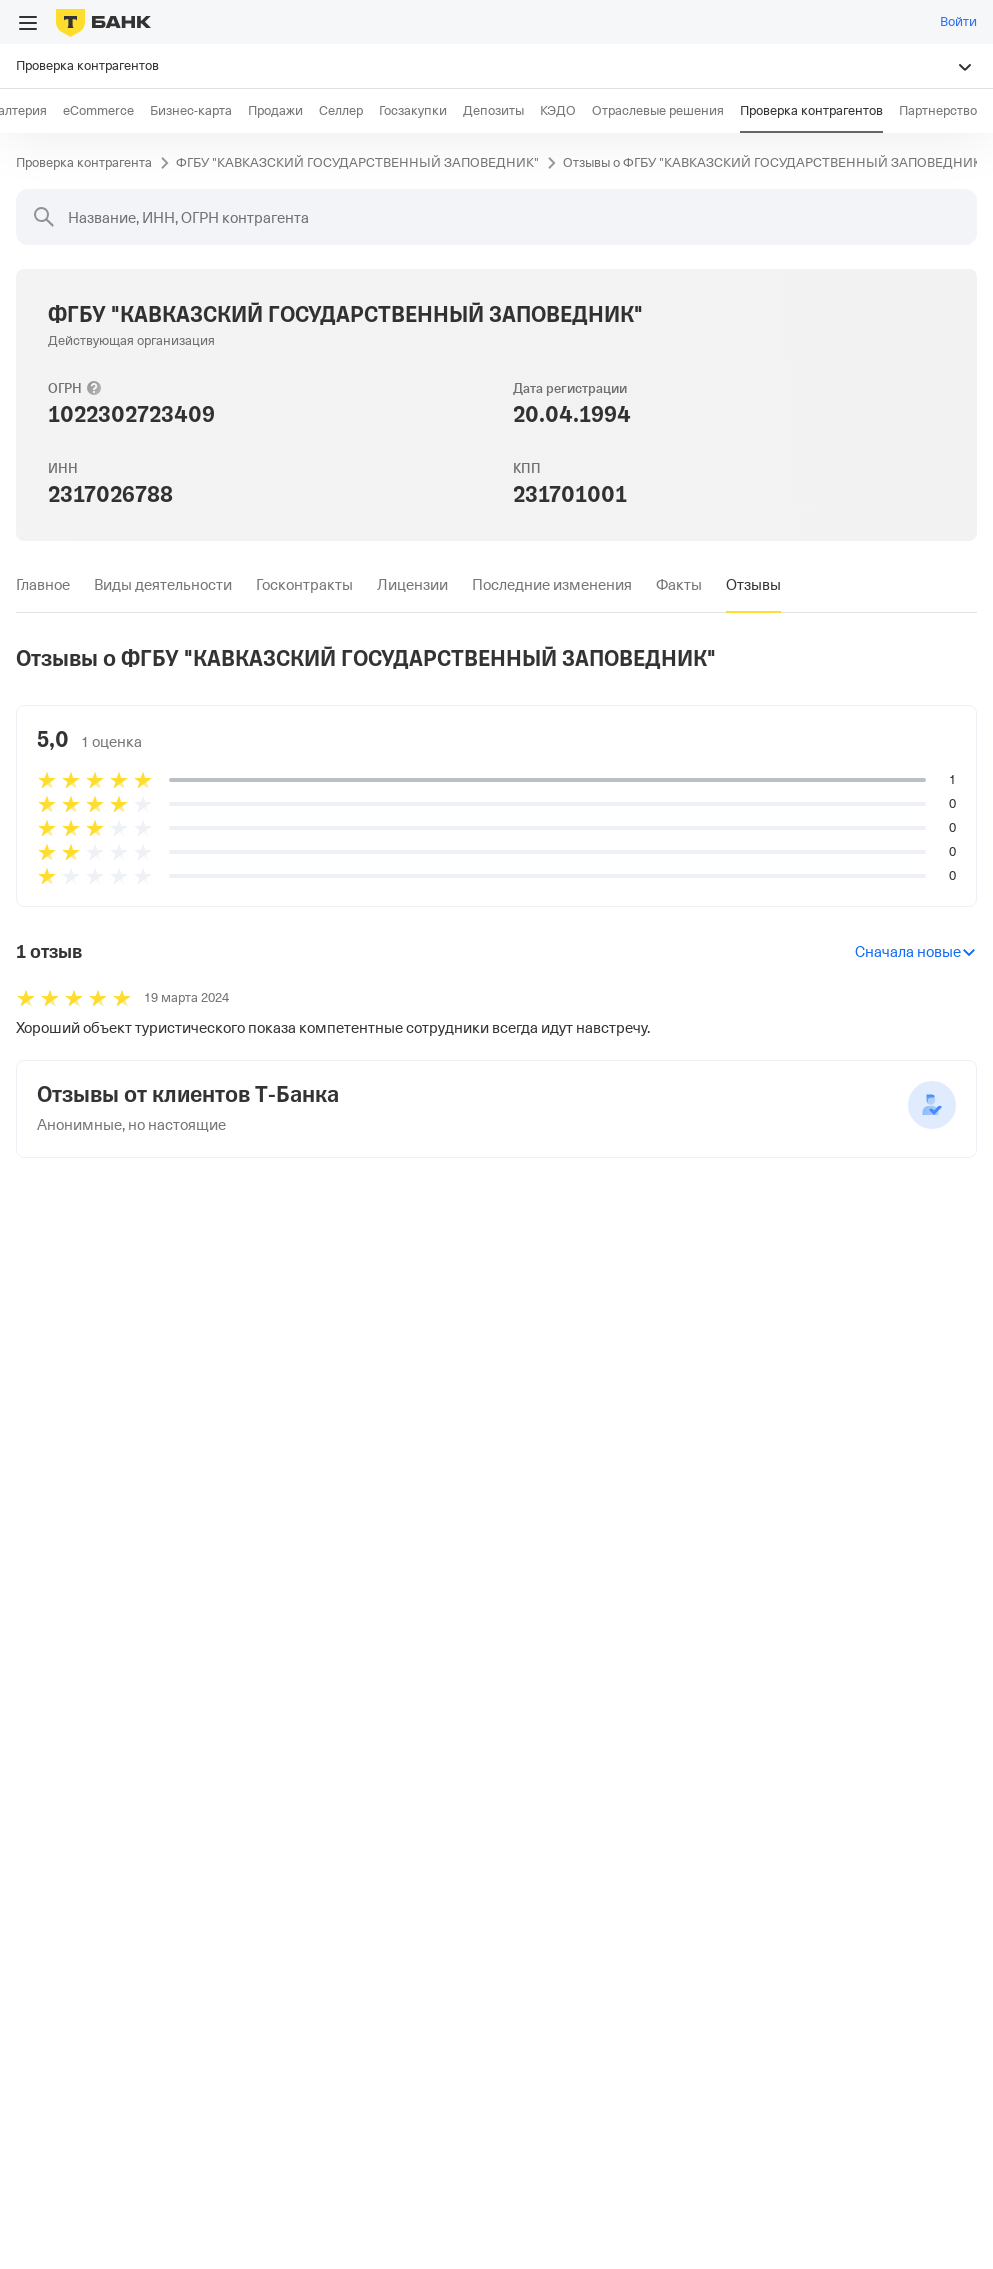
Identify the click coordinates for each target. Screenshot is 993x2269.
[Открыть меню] (28, 23)
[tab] (43, 585)
